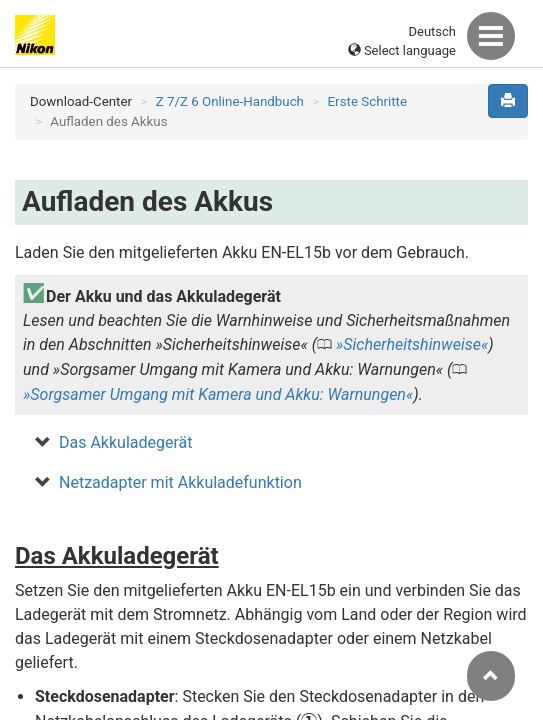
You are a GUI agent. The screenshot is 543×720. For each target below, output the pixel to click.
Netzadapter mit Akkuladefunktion (180, 482)
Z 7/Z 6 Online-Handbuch (230, 101)
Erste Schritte (367, 101)
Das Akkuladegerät (126, 442)
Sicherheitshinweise (412, 344)
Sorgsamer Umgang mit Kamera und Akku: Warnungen (218, 394)
